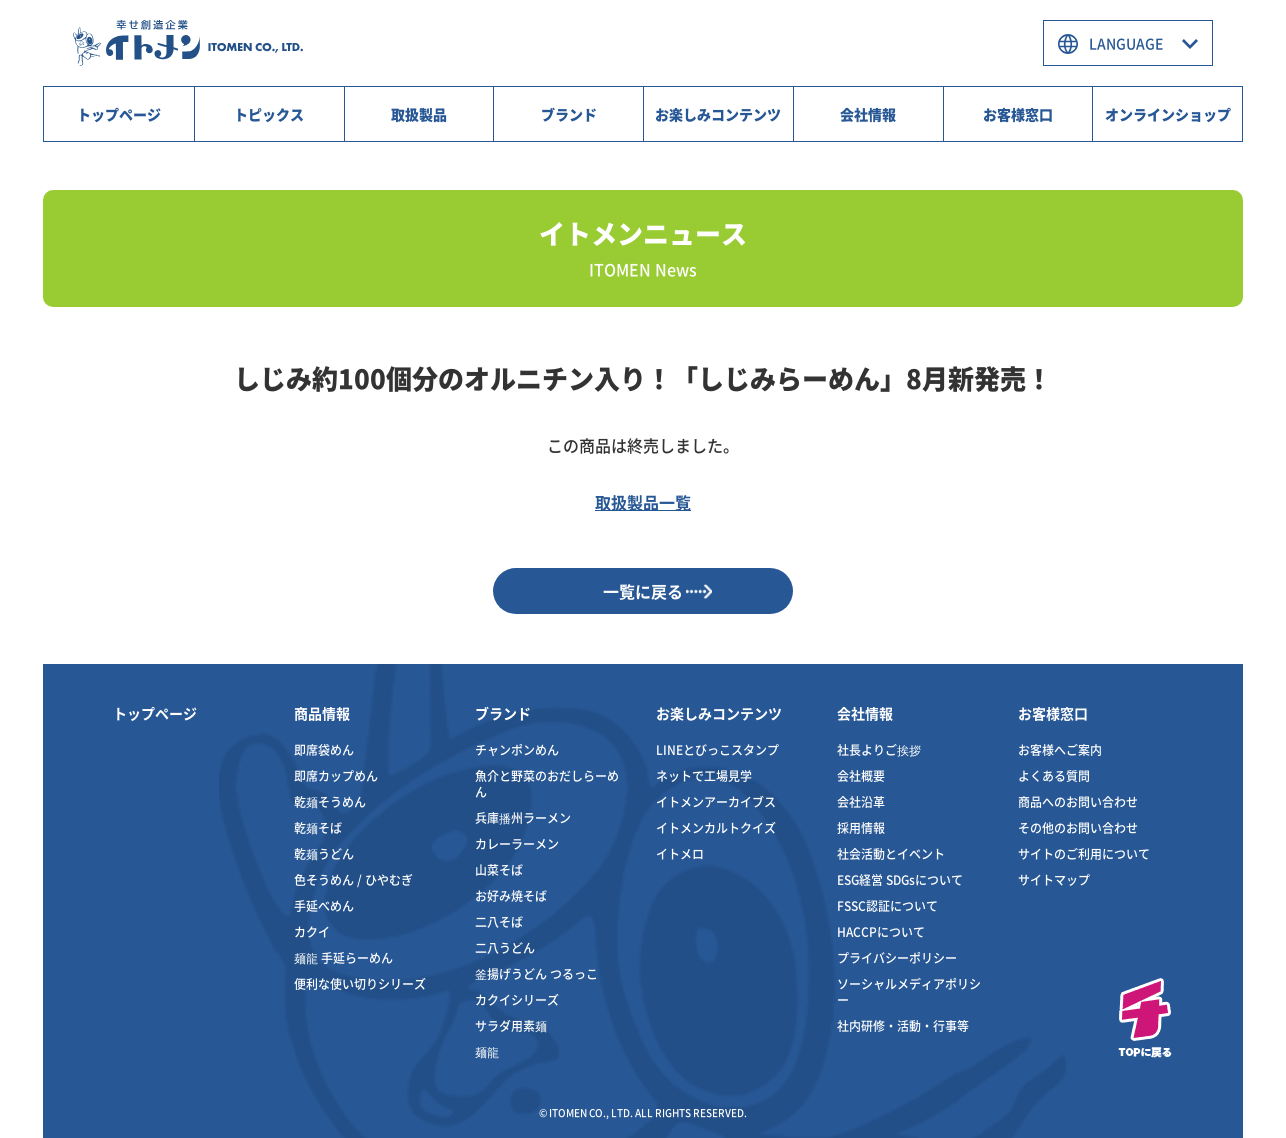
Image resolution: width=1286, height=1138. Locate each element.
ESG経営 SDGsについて (900, 879)
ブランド (569, 114)
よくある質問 (1054, 775)
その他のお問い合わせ (1078, 827)
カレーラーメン (517, 843)
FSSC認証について (887, 905)
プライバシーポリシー (897, 957)
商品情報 (322, 713)
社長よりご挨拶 (879, 749)
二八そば (499, 921)
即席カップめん (336, 775)
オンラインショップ (1168, 114)
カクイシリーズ (517, 999)
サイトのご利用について (1084, 853)
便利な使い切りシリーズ (360, 983)
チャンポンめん (517, 749)
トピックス (269, 114)
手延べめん (324, 905)
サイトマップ (1054, 879)
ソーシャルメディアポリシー (909, 991)
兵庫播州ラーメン (523, 817)
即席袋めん (324, 749)
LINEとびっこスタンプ (717, 749)
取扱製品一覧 (643, 502)
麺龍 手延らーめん (343, 957)
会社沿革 (861, 801)
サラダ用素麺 (511, 1025)
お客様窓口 (1018, 114)
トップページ (119, 114)
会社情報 (868, 114)
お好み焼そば (511, 895)
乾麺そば (318, 827)
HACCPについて (881, 931)
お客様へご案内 (1060, 749)
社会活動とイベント (891, 853)
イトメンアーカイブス (716, 801)
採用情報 (861, 827)
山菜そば (499, 869)
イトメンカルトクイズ (716, 827)
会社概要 (861, 775)
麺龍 (487, 1051)
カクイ (312, 931)
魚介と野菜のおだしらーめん (547, 783)
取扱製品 (419, 114)
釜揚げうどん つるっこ (536, 973)
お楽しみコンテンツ (718, 114)
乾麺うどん (324, 853)
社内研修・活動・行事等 (903, 1025)
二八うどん (505, 947)
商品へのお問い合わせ (1078, 801)
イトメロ (680, 853)
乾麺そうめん (330, 801)
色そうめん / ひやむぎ (353, 879)
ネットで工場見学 (704, 775)
